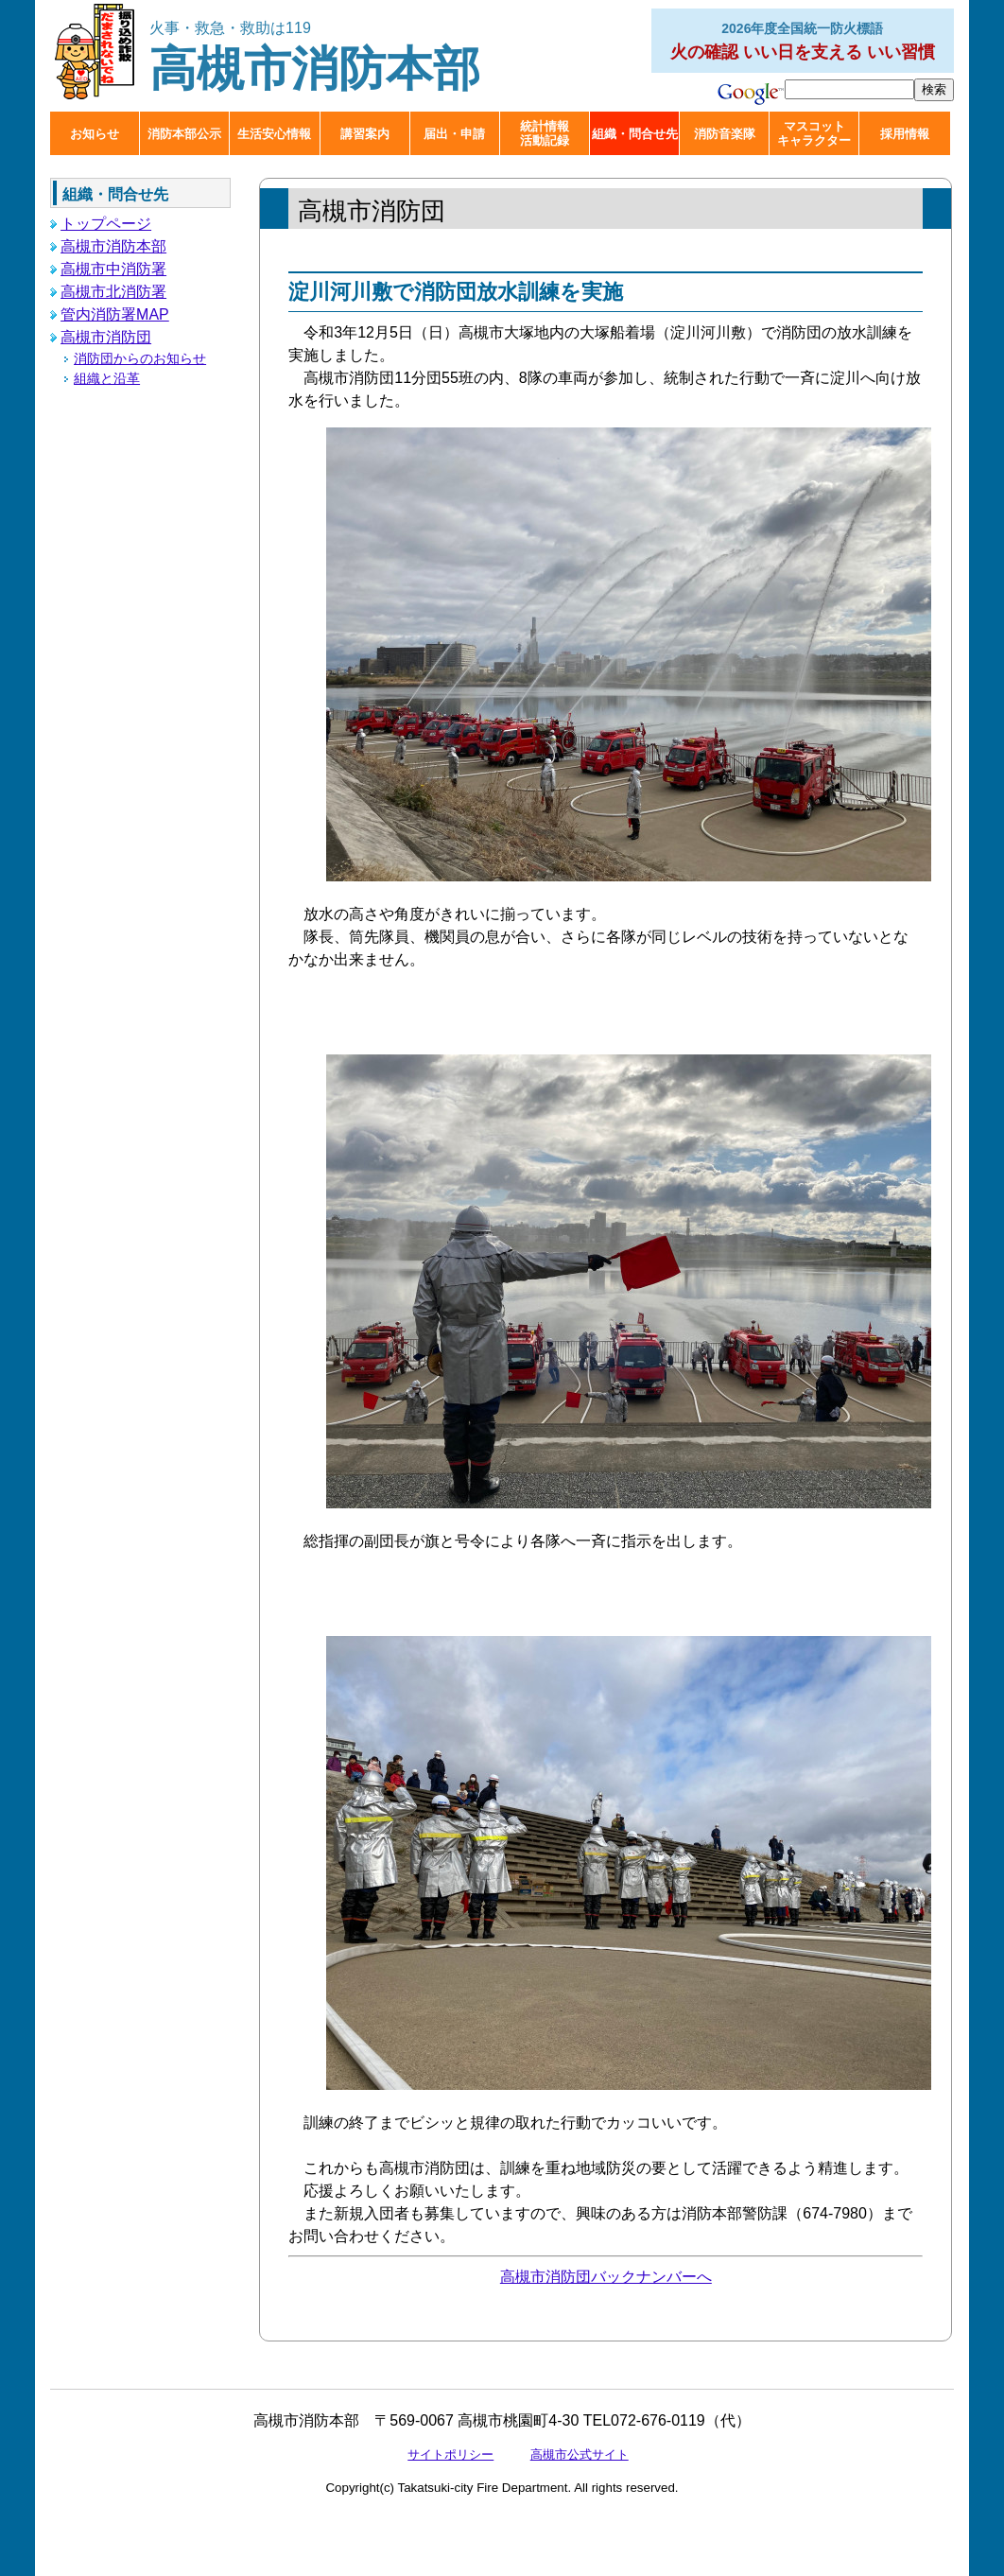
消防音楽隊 (724, 134)
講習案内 (364, 134)
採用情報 (904, 134)
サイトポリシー (450, 2454)
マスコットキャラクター (814, 133)
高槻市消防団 (106, 337)
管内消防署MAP (115, 314)
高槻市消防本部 (314, 57)
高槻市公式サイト (579, 2454)
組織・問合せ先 (635, 134)
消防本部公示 (184, 134)
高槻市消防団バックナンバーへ (606, 2277)
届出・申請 (454, 134)
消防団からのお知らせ (140, 358)
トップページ (106, 224)
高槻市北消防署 (113, 292)
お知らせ (94, 134)
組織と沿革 (107, 378)
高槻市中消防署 (113, 269)
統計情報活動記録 (544, 133)
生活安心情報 (274, 134)
